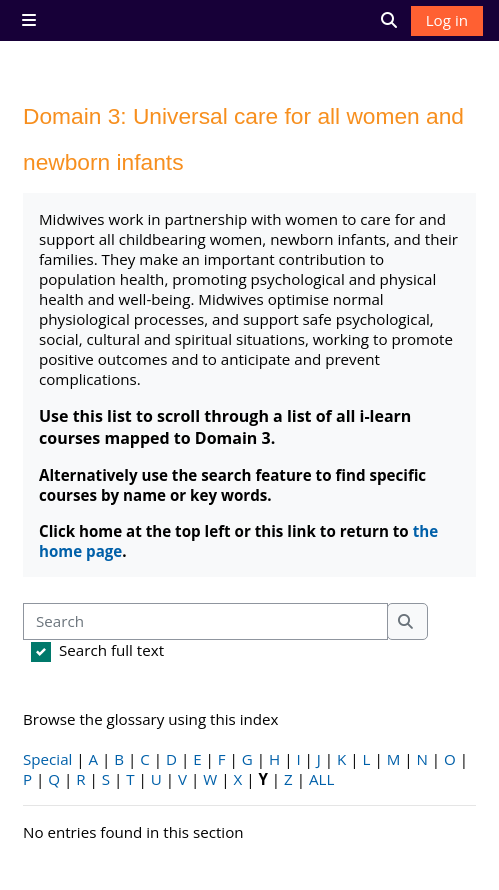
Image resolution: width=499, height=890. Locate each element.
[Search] (205, 621)
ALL (321, 779)
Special (47, 759)
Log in (447, 20)
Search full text (111, 650)
